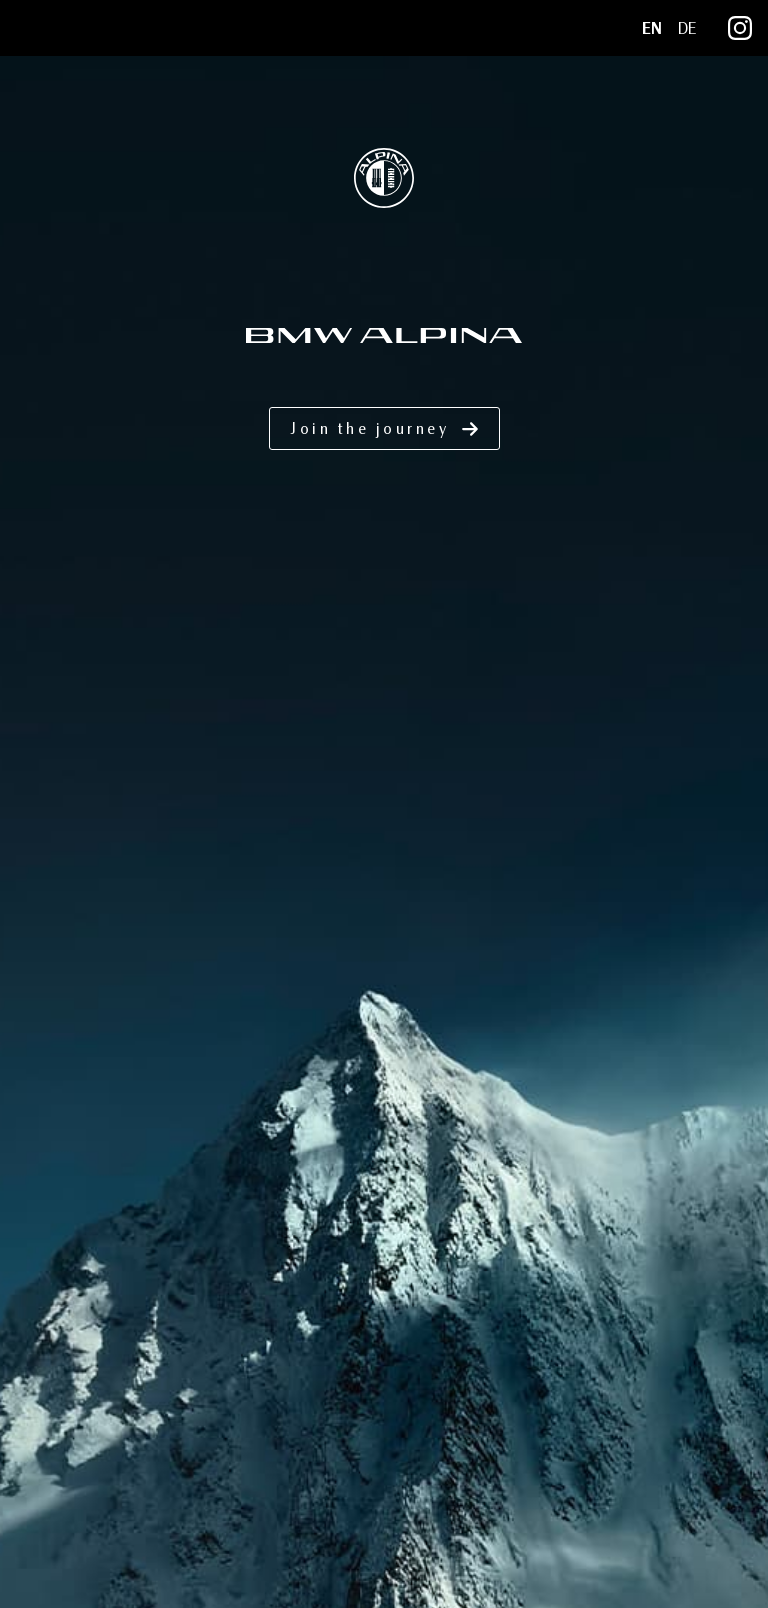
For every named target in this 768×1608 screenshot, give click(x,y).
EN (652, 28)
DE (687, 28)
